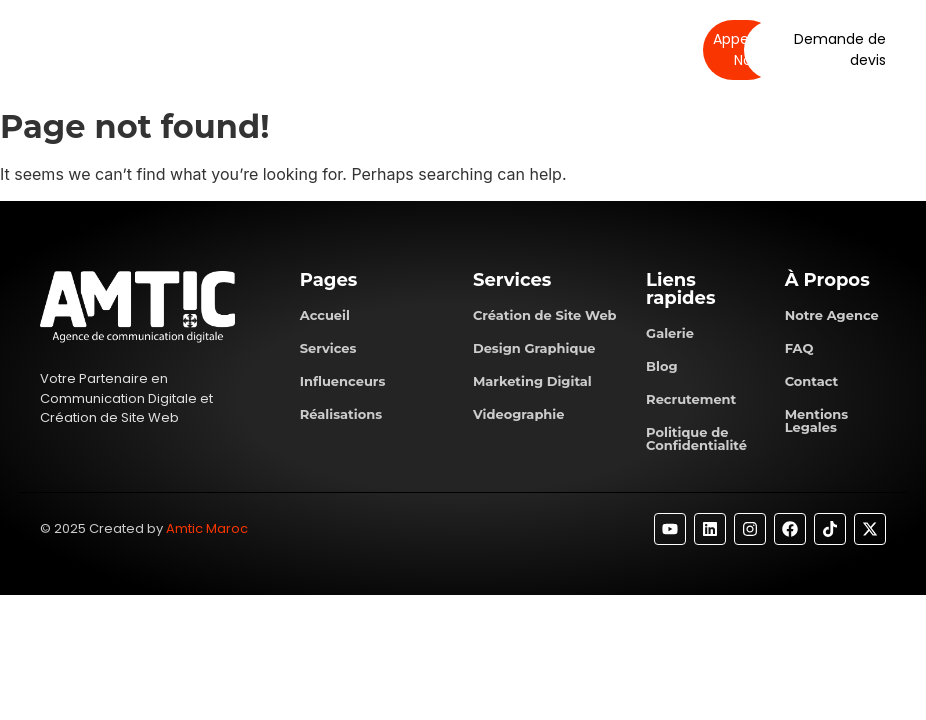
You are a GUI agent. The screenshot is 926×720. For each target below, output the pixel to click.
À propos (286, 49)
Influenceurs (343, 381)
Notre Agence (832, 315)
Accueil (325, 315)
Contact (812, 381)
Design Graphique (534, 348)
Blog (661, 366)
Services (370, 49)
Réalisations (462, 49)
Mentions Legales (817, 420)
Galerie (670, 333)
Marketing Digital (532, 381)
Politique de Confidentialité (696, 438)
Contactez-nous (578, 49)
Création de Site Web (545, 315)
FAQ (799, 348)
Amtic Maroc (207, 528)
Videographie (519, 414)
